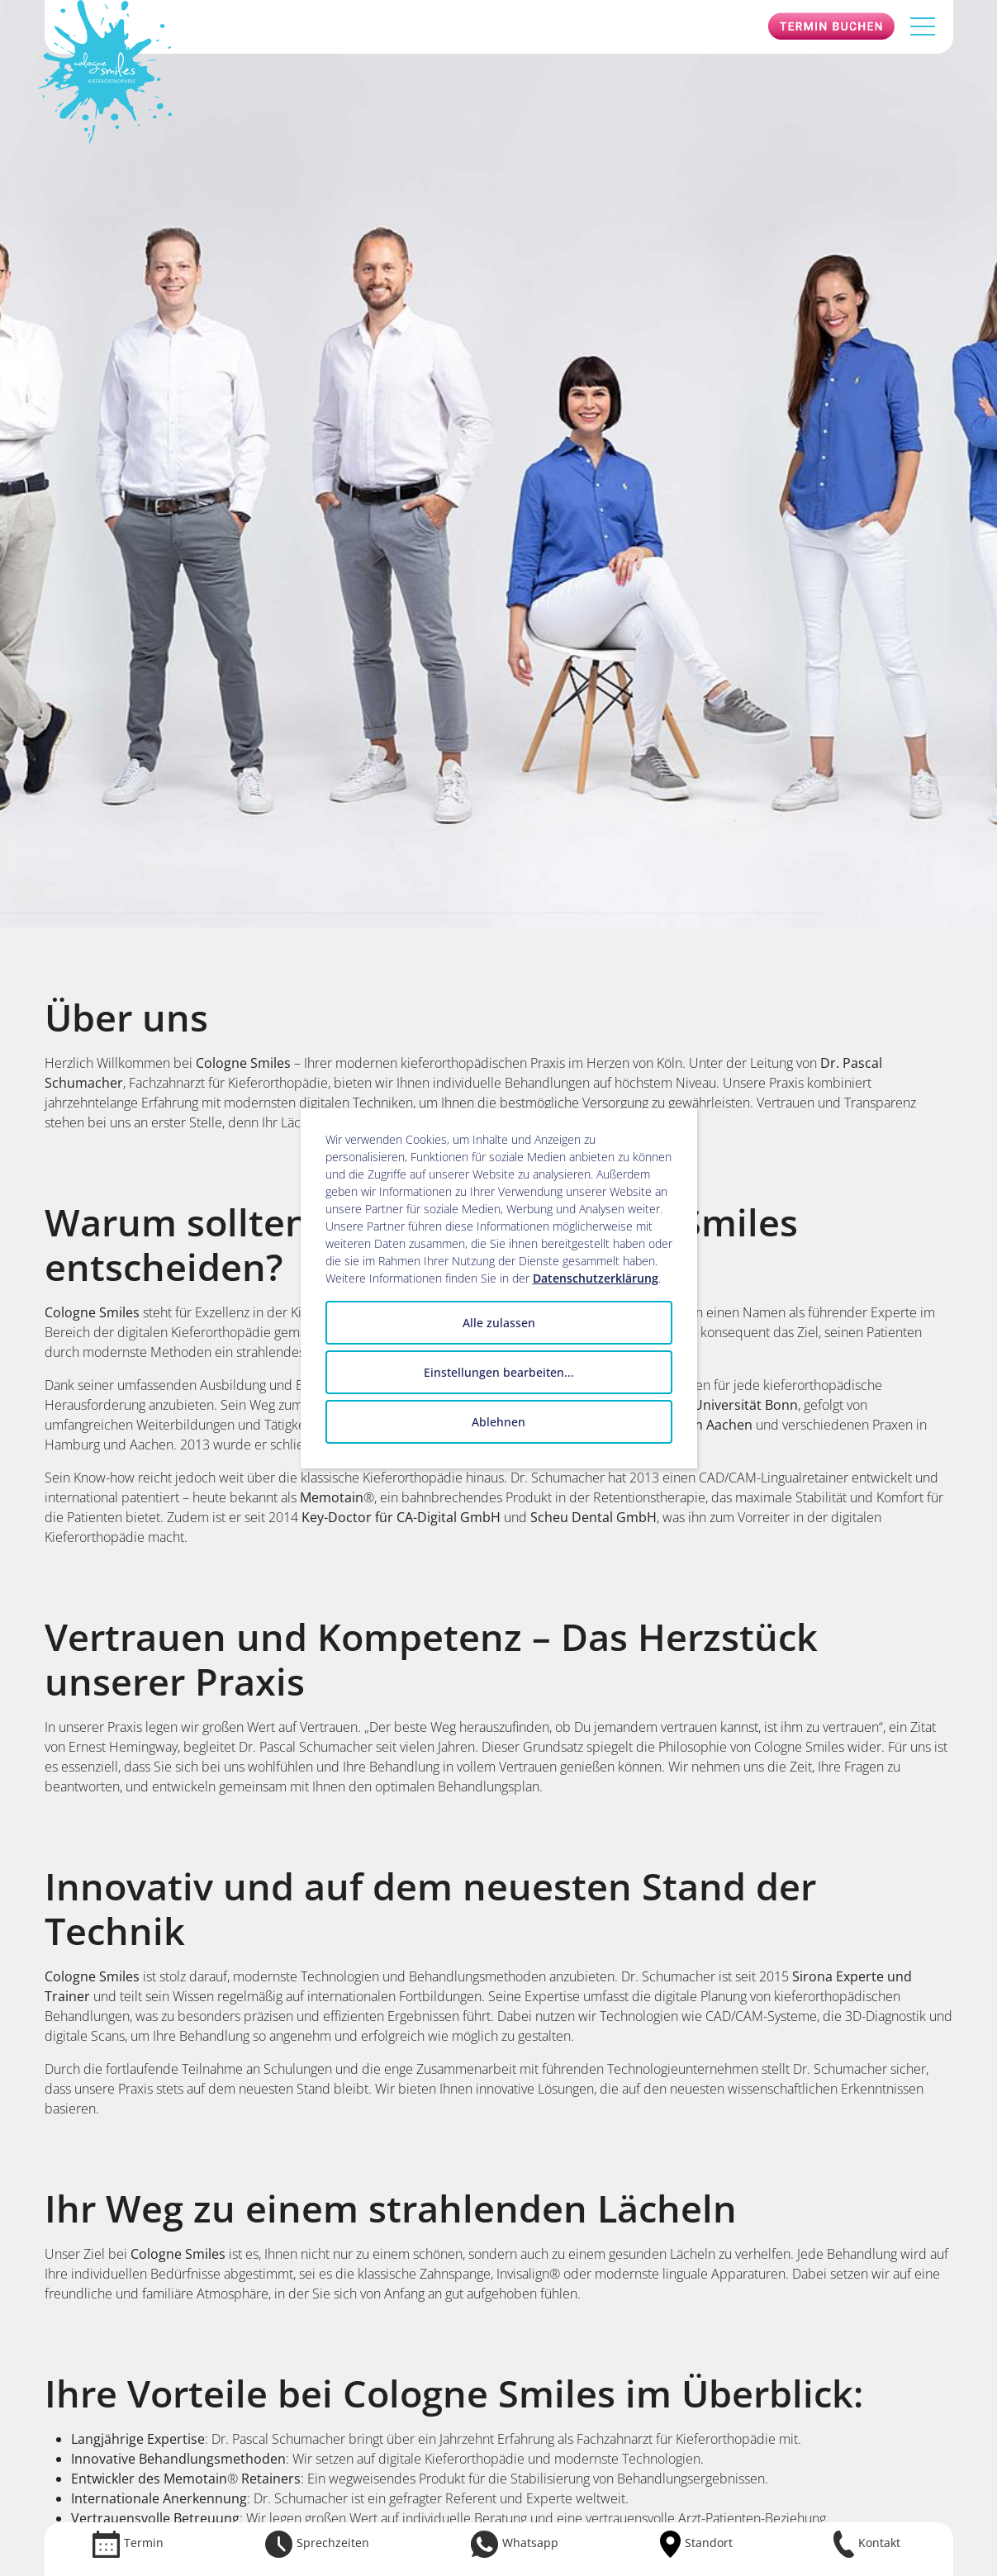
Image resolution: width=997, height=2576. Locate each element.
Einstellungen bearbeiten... (499, 1372)
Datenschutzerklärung (595, 1278)
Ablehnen (498, 1422)
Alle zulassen (499, 1323)
